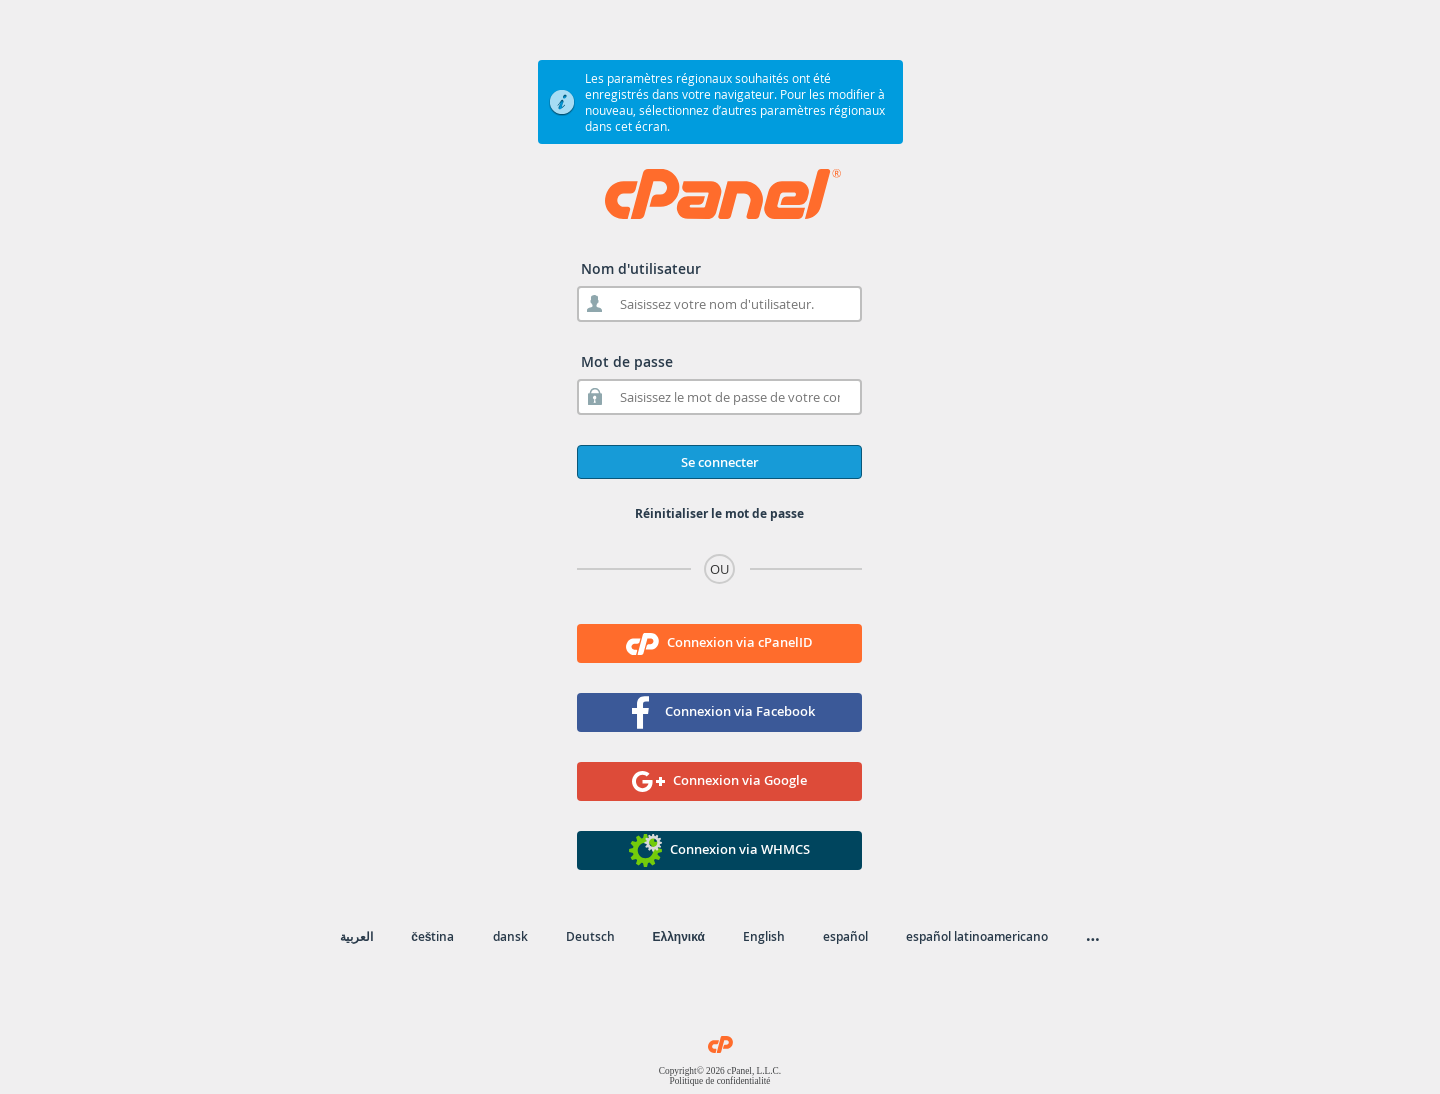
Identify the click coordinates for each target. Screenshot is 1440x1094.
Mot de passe (627, 361)
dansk (510, 936)
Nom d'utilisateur (641, 268)
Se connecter (720, 462)
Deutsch (590, 936)
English (764, 936)
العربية (356, 936)
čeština (432, 936)
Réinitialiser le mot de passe (719, 513)
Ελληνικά (679, 936)
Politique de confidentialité (719, 1081)
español (845, 936)
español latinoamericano (977, 936)
